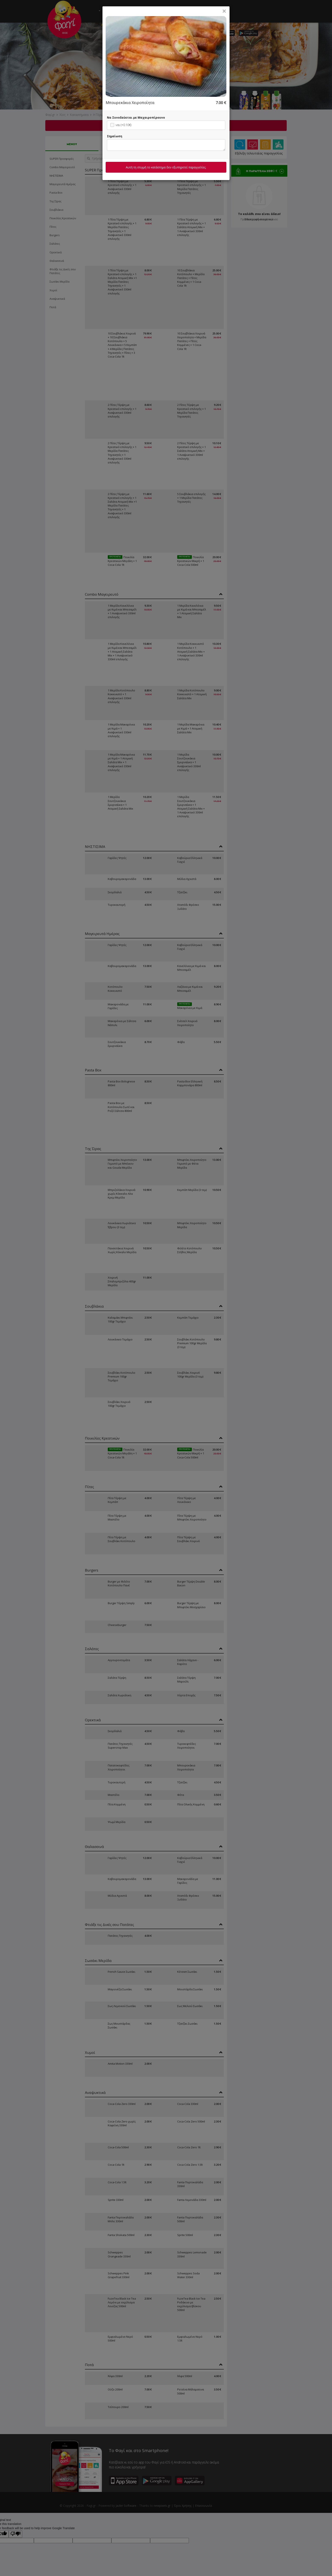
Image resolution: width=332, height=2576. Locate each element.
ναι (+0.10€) (120, 125)
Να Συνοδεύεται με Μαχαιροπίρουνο (136, 117)
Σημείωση (114, 136)
